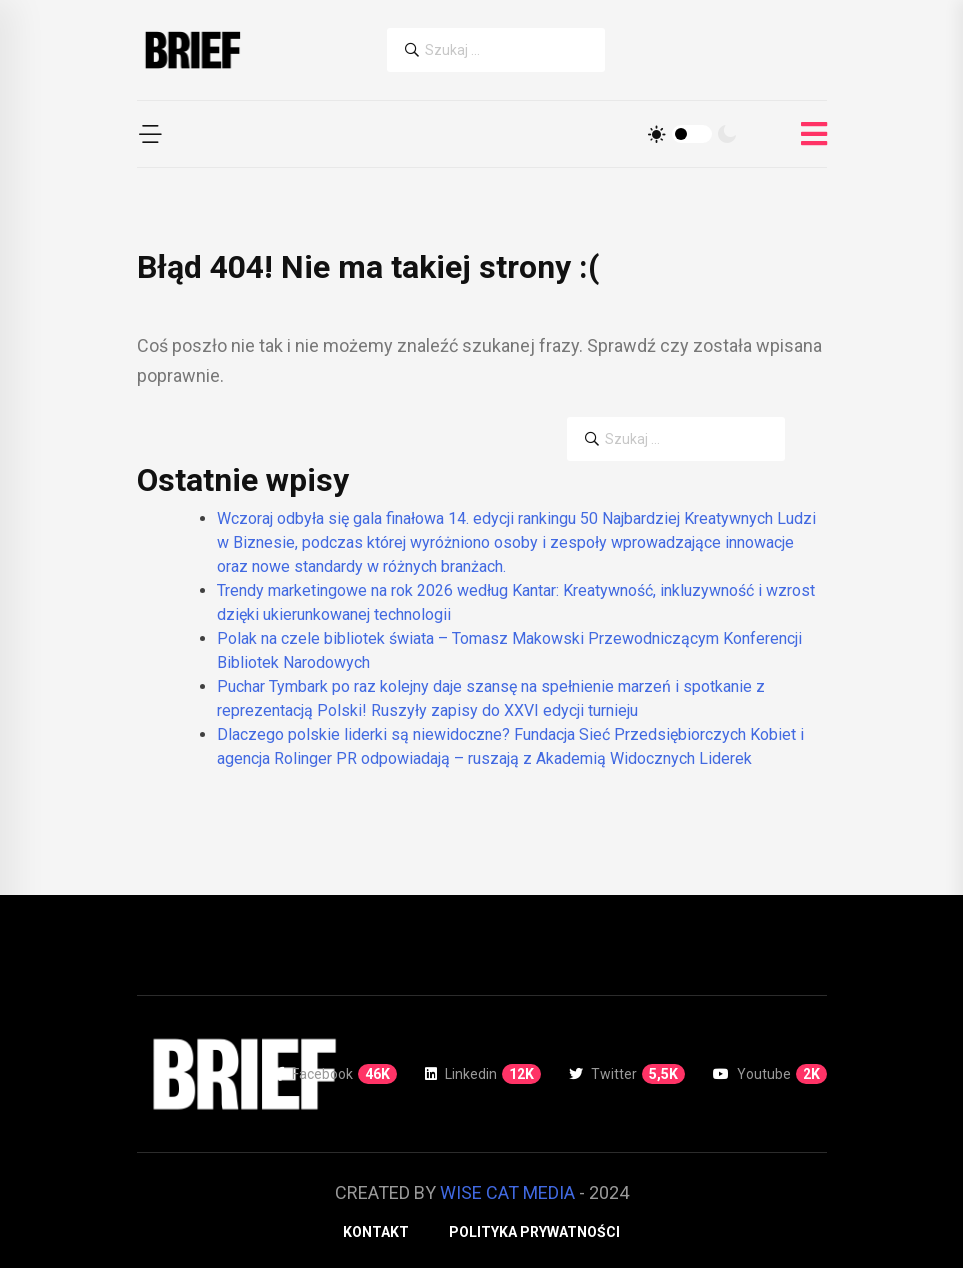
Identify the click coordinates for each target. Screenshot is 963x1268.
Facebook (337, 1074)
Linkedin (483, 1074)
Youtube (770, 1074)
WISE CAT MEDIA (507, 1192)
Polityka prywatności (534, 1232)
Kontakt (376, 1232)
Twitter (627, 1074)
